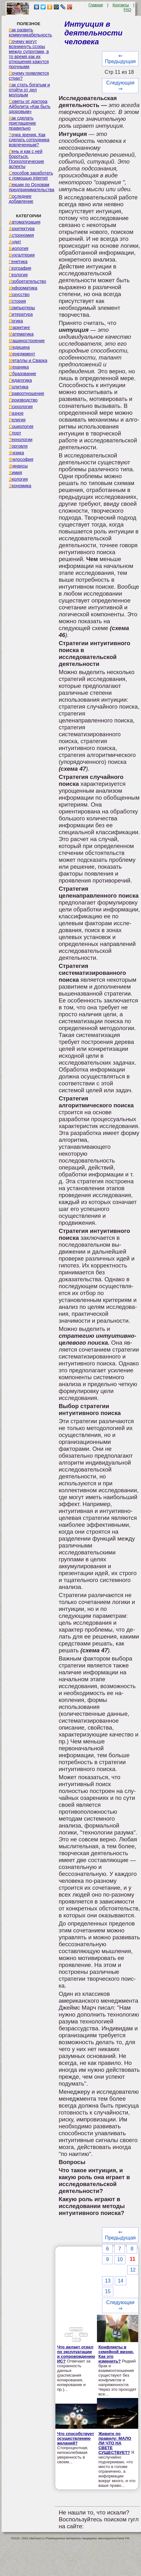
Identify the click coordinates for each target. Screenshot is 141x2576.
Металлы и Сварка (28, 360)
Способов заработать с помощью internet (31, 175)
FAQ (127, 10)
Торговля (18, 446)
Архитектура (22, 228)
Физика (16, 452)
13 (107, 2280)
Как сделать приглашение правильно (22, 123)
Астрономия (21, 235)
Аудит (15, 241)
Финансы (18, 465)
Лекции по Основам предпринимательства (31, 187)
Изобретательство (27, 281)
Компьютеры (22, 307)
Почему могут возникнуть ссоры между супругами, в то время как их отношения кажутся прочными (29, 54)
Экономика (20, 485)
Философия (21, 459)
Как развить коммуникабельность (30, 32)
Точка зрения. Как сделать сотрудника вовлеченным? (29, 139)
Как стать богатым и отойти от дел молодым (29, 89)
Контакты (121, 5)
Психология (21, 406)
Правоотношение (26, 393)
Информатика (23, 287)
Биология (18, 248)
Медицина (19, 347)
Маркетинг (19, 327)
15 (107, 2291)
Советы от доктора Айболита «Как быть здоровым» (29, 106)
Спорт (15, 432)
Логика (16, 320)
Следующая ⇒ (120, 85)
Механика (19, 367)
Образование (22, 373)
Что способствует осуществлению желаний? (75, 2438)
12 (133, 2269)
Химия (15, 472)
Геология (18, 274)
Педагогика (20, 380)
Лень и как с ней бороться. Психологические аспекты (26, 159)
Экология (18, 479)
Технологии (20, 439)
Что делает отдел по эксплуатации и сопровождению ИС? (76, 2354)
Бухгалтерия (22, 254)
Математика (21, 334)
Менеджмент (22, 353)
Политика (18, 386)
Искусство (19, 294)
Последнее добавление (21, 199)
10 (120, 2259)
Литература (21, 314)
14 (120, 2280)
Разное (16, 413)
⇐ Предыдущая (120, 58)
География (20, 268)
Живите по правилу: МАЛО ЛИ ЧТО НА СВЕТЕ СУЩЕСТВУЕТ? (115, 2443)
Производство (23, 399)
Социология (21, 426)
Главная (95, 5)
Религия (17, 419)
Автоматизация (24, 221)
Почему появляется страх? (29, 76)
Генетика (18, 261)
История (17, 301)
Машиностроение (27, 340)
